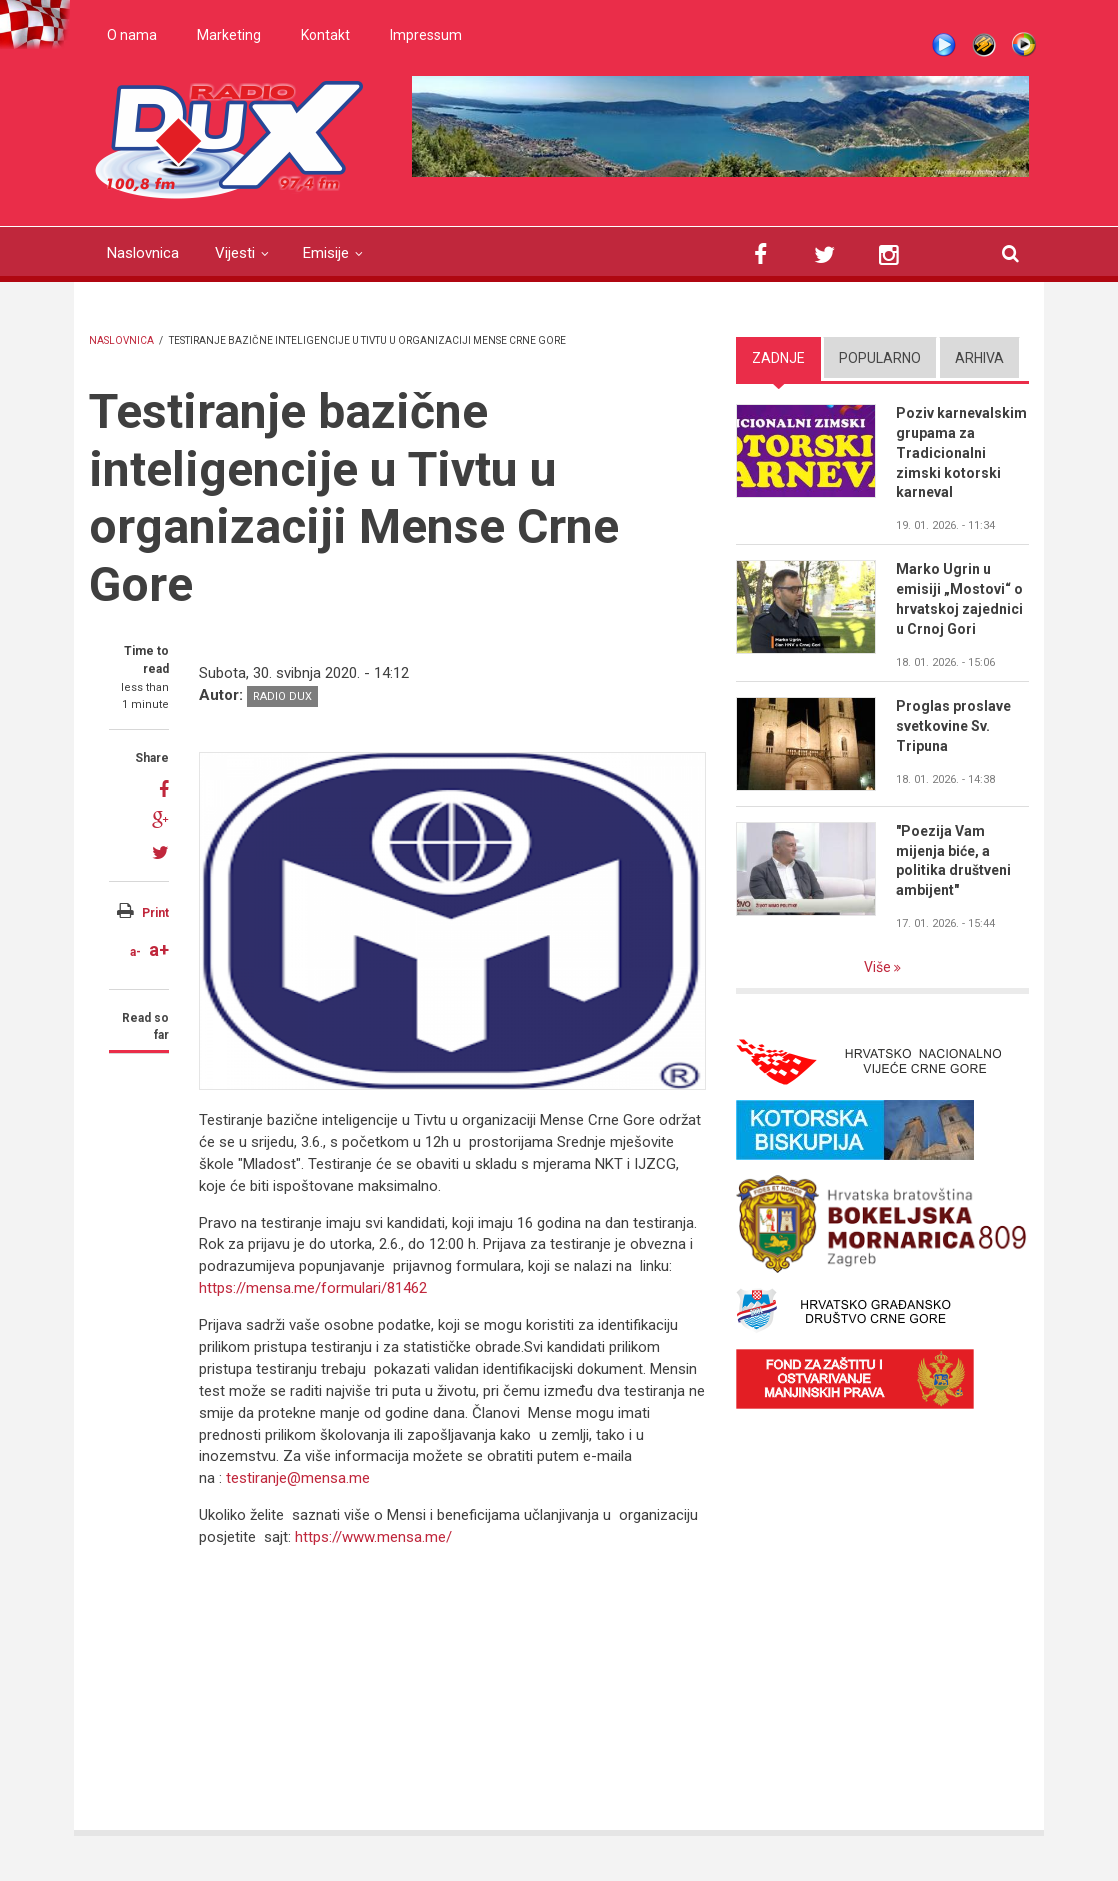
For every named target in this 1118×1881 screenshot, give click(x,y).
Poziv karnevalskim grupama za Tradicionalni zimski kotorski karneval (961, 453)
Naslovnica (143, 253)
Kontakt (325, 35)
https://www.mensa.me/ (373, 1537)
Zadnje (778, 358)
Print (155, 913)
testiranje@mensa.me (298, 1478)
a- (135, 952)
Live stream (944, 45)
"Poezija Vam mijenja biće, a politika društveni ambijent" (953, 861)
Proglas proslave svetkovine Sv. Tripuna (953, 726)
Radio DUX (282, 696)
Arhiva (979, 358)
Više (879, 967)
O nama (132, 35)
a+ (159, 949)
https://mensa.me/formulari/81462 (313, 1288)
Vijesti (235, 253)
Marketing (229, 35)
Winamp (984, 45)
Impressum (426, 35)
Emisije (326, 253)
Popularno (880, 358)
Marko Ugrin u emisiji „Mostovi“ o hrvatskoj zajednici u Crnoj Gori (959, 599)
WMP (1024, 45)
